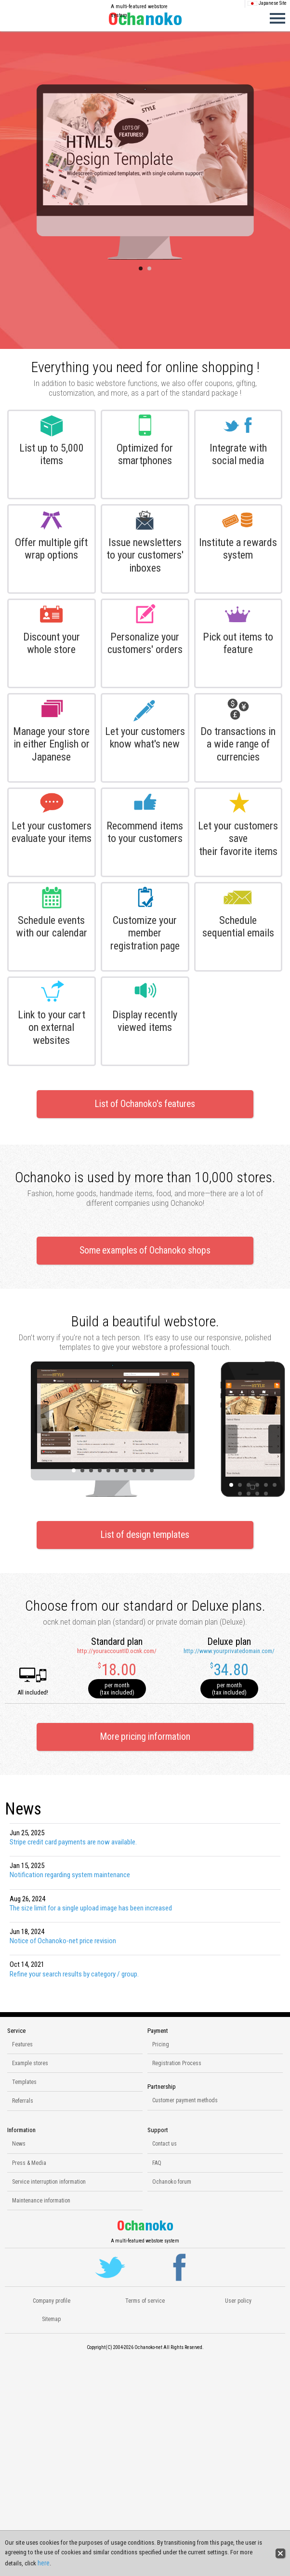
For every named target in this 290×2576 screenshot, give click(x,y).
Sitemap (51, 2319)
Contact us (164, 2143)
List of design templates (145, 1534)
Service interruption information (49, 2181)
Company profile (51, 2300)
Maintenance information (41, 2200)
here (44, 2563)
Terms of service (145, 2300)
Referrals (22, 2100)
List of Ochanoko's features (145, 1103)
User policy (238, 2300)
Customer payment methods (185, 2100)
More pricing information (145, 1736)
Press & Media (29, 2163)
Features (22, 2044)
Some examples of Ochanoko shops (145, 1250)
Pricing (160, 2044)
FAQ (156, 2163)
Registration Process (176, 2063)
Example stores (30, 2063)
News (19, 2143)
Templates (24, 2082)
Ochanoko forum (171, 2181)
